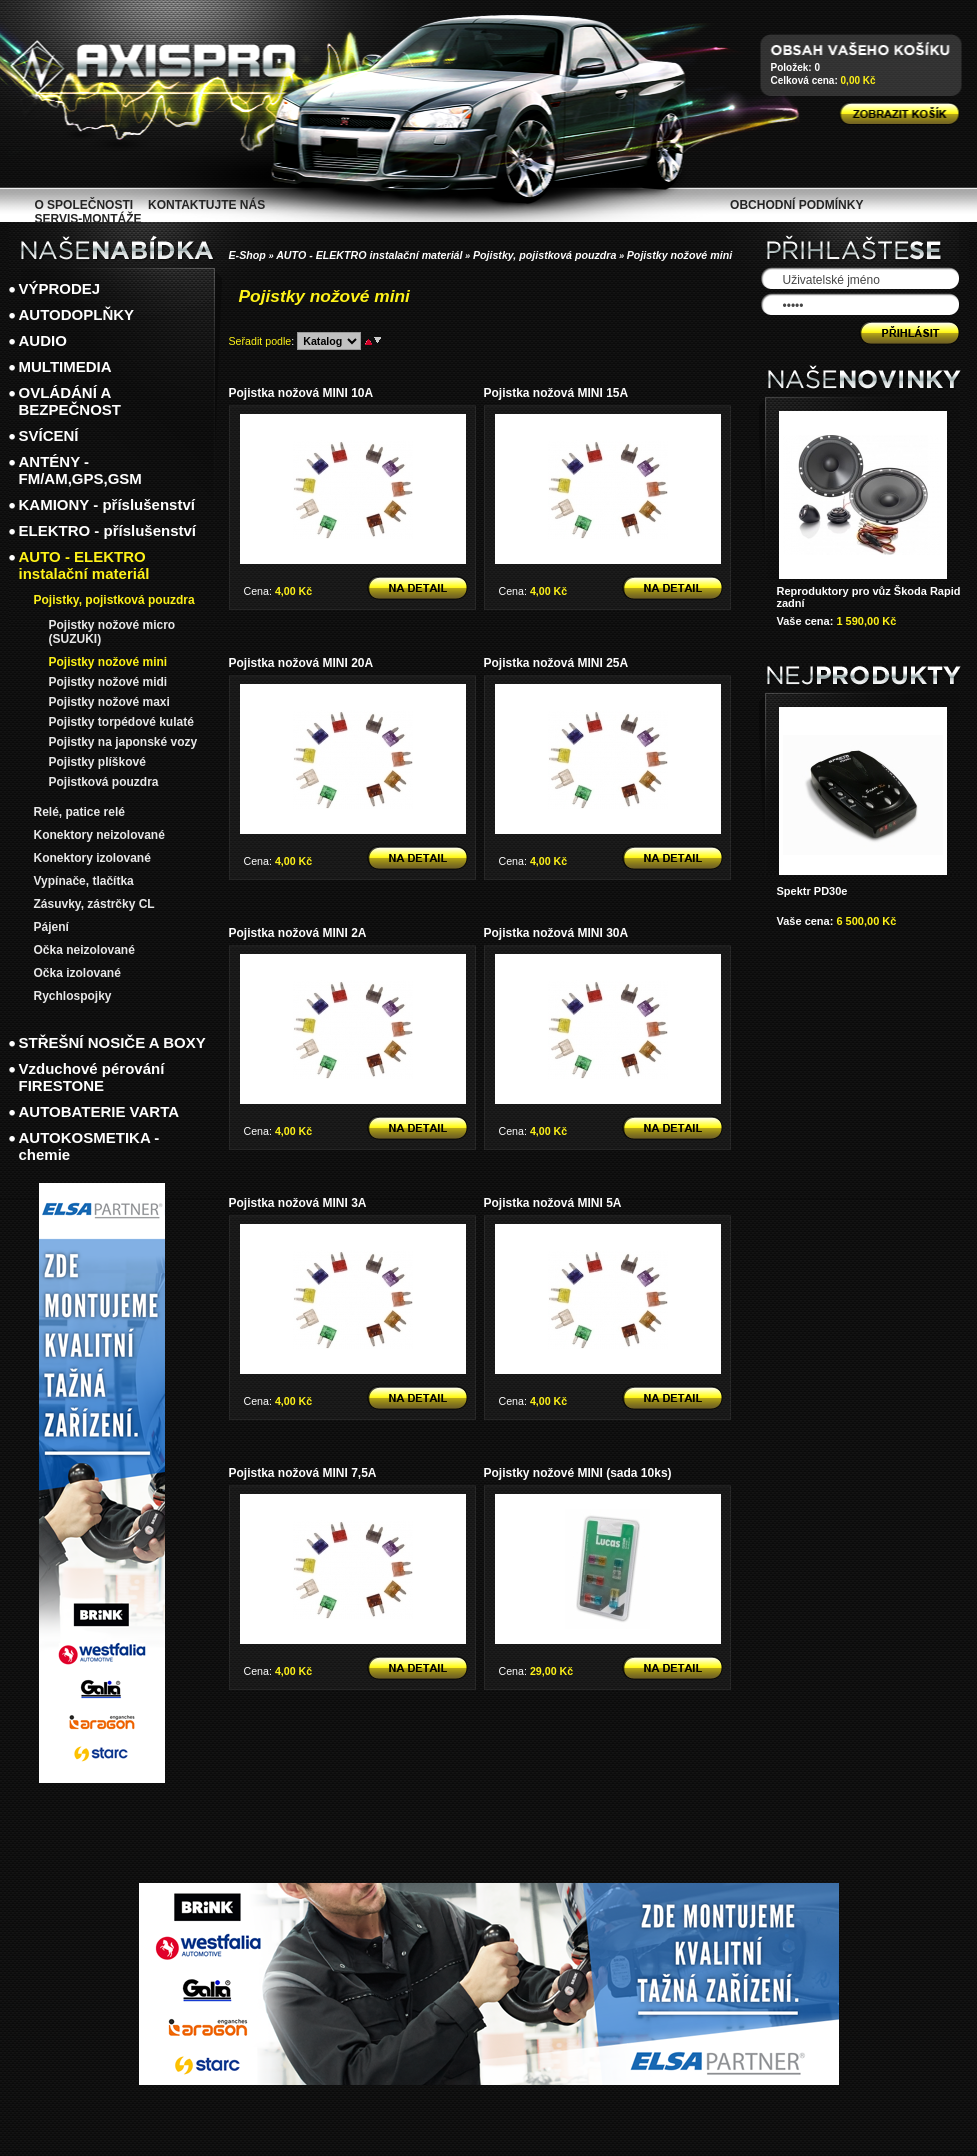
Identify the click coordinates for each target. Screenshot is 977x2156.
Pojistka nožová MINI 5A (553, 1203)
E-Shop (247, 255)
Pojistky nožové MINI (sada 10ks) (578, 1473)
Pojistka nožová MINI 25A (556, 663)
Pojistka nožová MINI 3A (298, 1203)
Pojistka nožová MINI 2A (298, 933)
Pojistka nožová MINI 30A (556, 933)
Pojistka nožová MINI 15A (556, 393)
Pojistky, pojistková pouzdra (545, 255)
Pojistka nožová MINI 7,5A (303, 1473)
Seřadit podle (260, 341)
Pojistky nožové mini (679, 255)
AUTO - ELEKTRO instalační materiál (369, 255)
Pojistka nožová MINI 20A (301, 663)
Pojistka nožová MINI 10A (301, 393)
